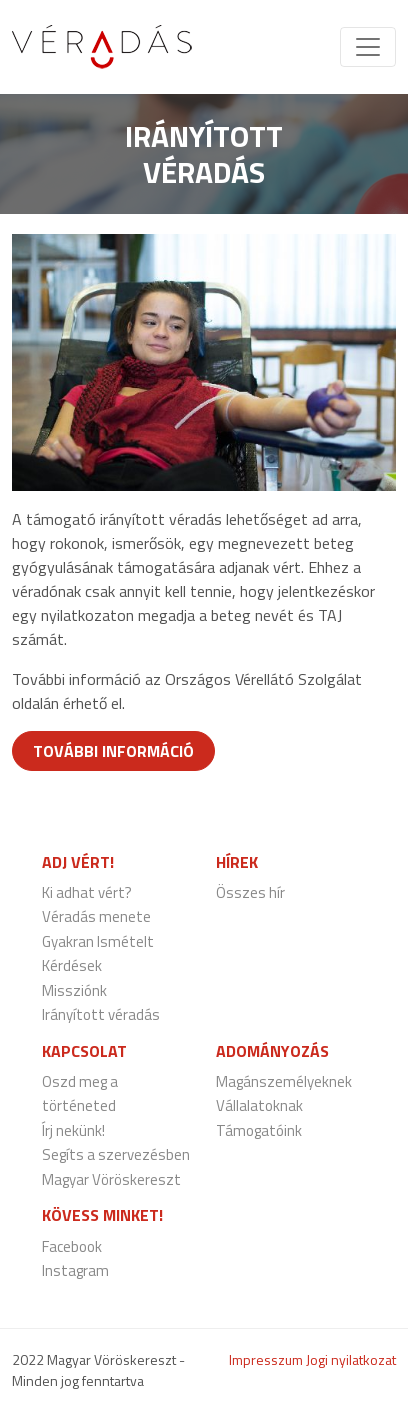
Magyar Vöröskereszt (111, 1179)
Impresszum (266, 1359)
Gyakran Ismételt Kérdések (98, 954)
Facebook (72, 1246)
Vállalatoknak (259, 1105)
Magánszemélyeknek (284, 1081)
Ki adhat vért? (87, 892)
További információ (113, 751)
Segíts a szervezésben (116, 1154)
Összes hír (250, 892)
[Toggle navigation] (368, 47)
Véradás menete (96, 916)
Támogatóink (259, 1130)
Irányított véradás (101, 1014)
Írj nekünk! (73, 1130)
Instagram (75, 1270)
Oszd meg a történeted (80, 1094)
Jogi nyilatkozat (351, 1359)
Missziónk (74, 990)
